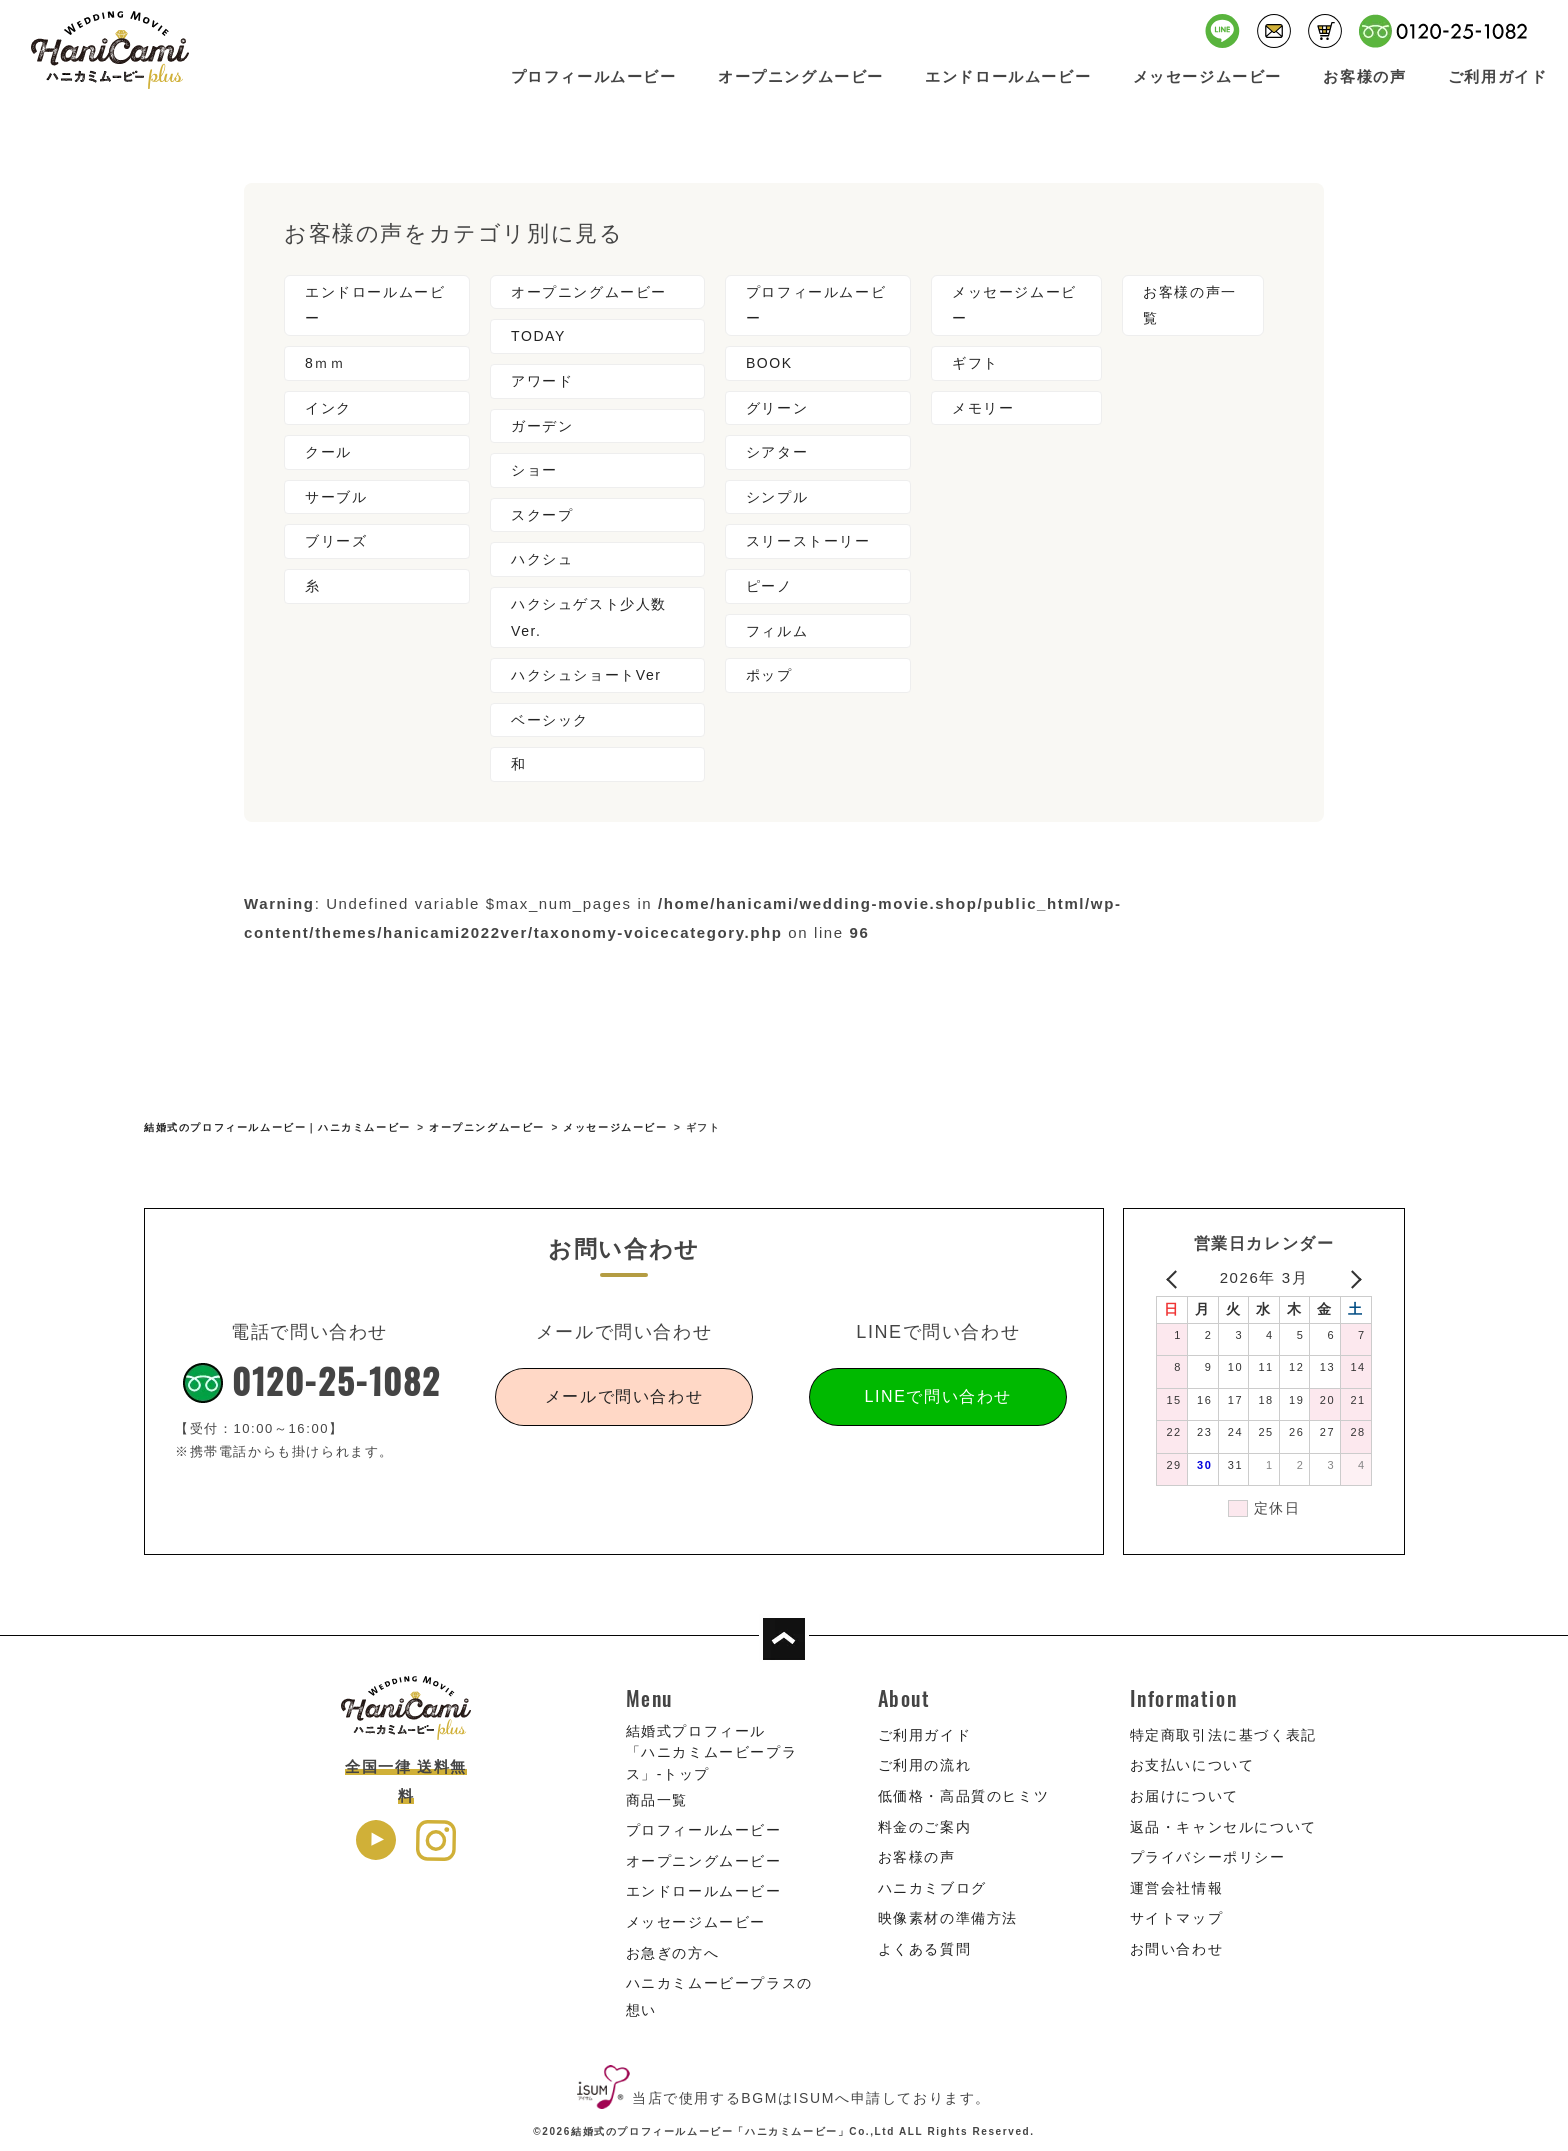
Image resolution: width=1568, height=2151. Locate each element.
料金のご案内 (925, 1827)
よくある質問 (925, 1949)
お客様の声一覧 (1190, 305)
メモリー (983, 408)
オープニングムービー (801, 76)
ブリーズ (336, 541)
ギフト (975, 363)
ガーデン (542, 426)
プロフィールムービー (594, 76)
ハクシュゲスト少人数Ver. (589, 617)
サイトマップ (1177, 1918)
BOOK (769, 363)
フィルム (777, 631)
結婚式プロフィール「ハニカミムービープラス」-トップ (712, 1752)
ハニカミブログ (932, 1888)
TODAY (538, 336)
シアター (777, 452)
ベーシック (550, 720)
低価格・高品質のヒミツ (964, 1796)
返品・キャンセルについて (1223, 1827)
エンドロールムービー (1008, 76)
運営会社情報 (1177, 1888)
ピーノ (769, 586)
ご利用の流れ (925, 1765)
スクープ (542, 515)
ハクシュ (542, 559)
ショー (534, 470)
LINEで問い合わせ (938, 1396)
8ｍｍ (325, 363)
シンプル (777, 497)
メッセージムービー (1207, 76)
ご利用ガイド (1498, 76)
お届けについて (1184, 1796)
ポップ (769, 675)
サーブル (336, 497)
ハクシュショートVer (586, 675)
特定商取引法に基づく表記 (1223, 1735)
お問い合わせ (1177, 1949)
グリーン (777, 408)
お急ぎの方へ (673, 1953)
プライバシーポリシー (1208, 1857)
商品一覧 (657, 1800)
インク (328, 408)
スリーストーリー (808, 541)
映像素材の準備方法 (948, 1918)
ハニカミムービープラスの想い (719, 1996)
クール (328, 452)
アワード (542, 381)
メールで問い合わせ (624, 1396)
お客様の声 (1364, 76)
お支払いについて (1192, 1765)
